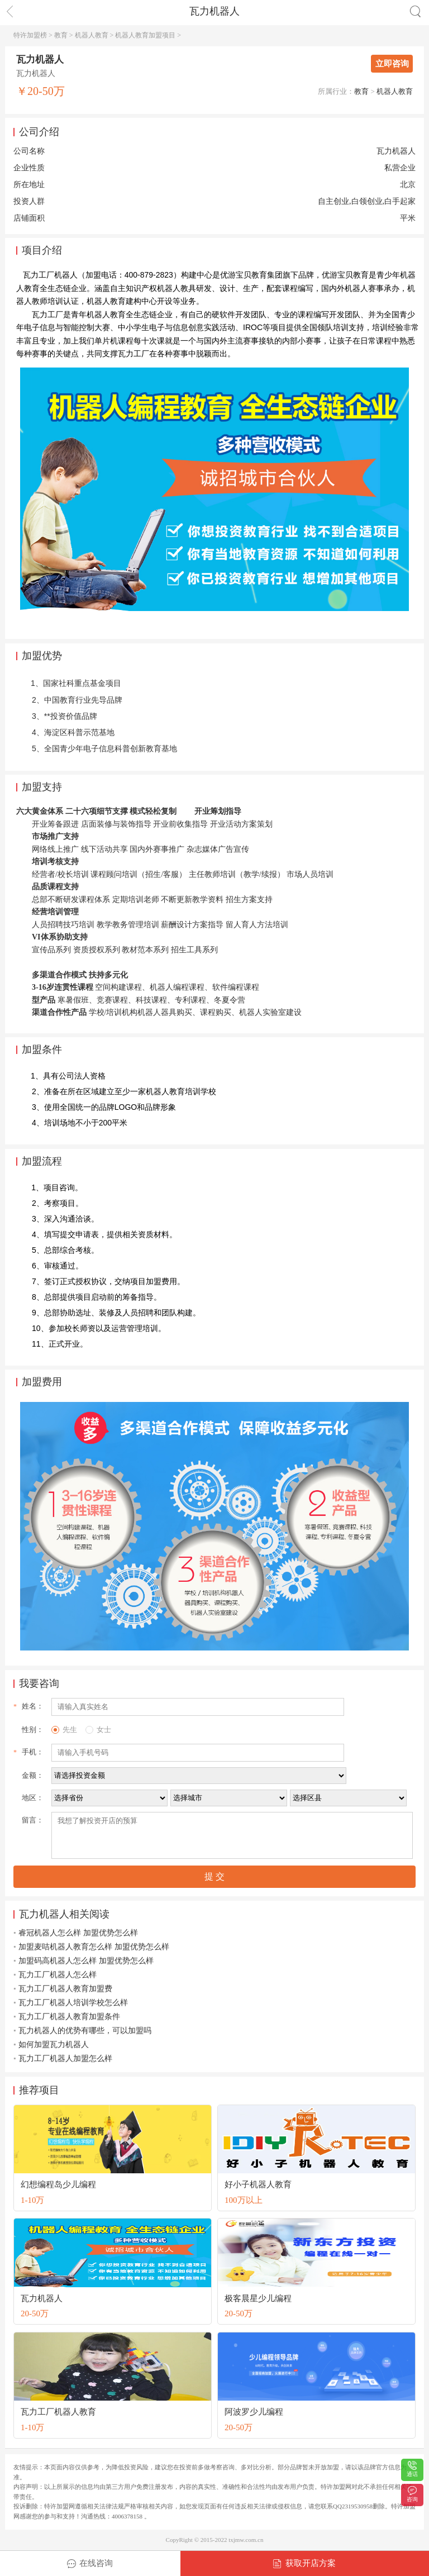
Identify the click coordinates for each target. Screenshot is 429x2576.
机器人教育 (91, 35)
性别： (33, 1729)
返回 (10, 11)
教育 (61, 35)
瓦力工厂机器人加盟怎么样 (65, 2058)
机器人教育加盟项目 (145, 35)
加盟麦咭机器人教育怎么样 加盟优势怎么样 (93, 1947)
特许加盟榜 (30, 35)
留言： (33, 1820)
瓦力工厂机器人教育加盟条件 (69, 2016)
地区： (33, 1797)
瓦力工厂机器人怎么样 (57, 1975)
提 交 (214, 1876)
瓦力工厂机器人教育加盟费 (65, 1989)
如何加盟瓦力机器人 (53, 2044)
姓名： (33, 1706)
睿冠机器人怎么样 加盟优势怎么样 (78, 1933)
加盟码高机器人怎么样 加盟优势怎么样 (86, 1961)
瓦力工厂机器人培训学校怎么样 (73, 2002)
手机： (33, 1752)
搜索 (415, 11)
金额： (33, 1775)
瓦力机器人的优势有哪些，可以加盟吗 (84, 2030)
